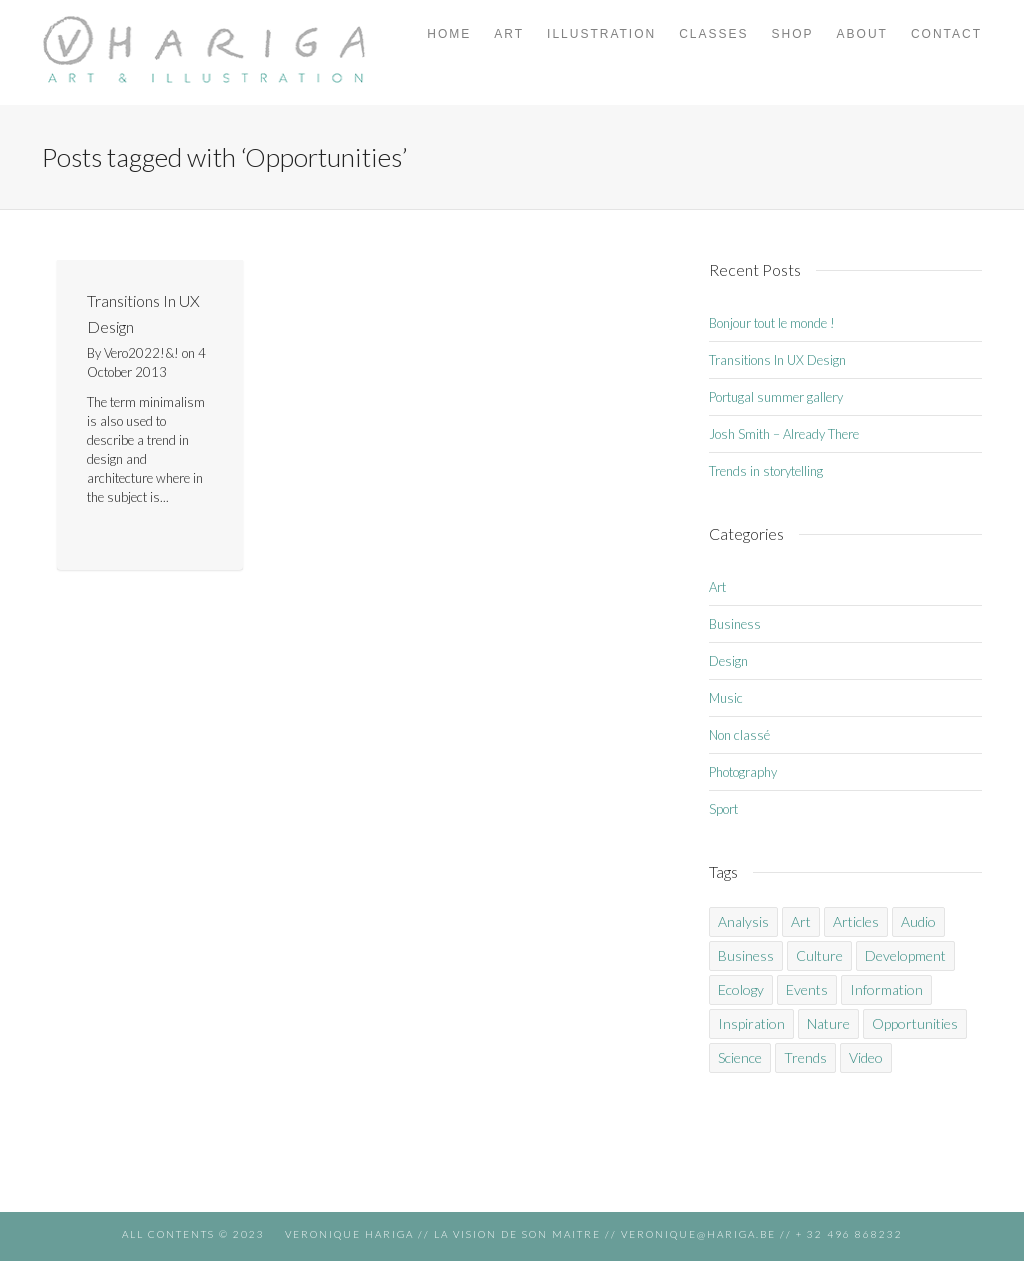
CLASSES (713, 34)
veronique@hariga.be (696, 1234)
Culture (819, 955)
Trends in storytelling (766, 471)
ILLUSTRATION (601, 34)
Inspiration (751, 1023)
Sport (723, 809)
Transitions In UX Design (777, 360)
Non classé (739, 735)
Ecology (741, 989)
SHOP (793, 34)
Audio (918, 921)
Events (807, 989)
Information (886, 989)
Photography (743, 772)
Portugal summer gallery (776, 397)
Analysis (743, 921)
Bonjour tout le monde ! (772, 323)
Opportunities (915, 1023)
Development (905, 955)
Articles (856, 921)
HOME (449, 34)
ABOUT (862, 34)
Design (728, 661)
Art (717, 587)
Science (740, 1057)
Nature (828, 1023)
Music (726, 698)
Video (866, 1057)
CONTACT (946, 34)
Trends (805, 1057)
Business (735, 624)
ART (509, 34)
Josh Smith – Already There (784, 434)
